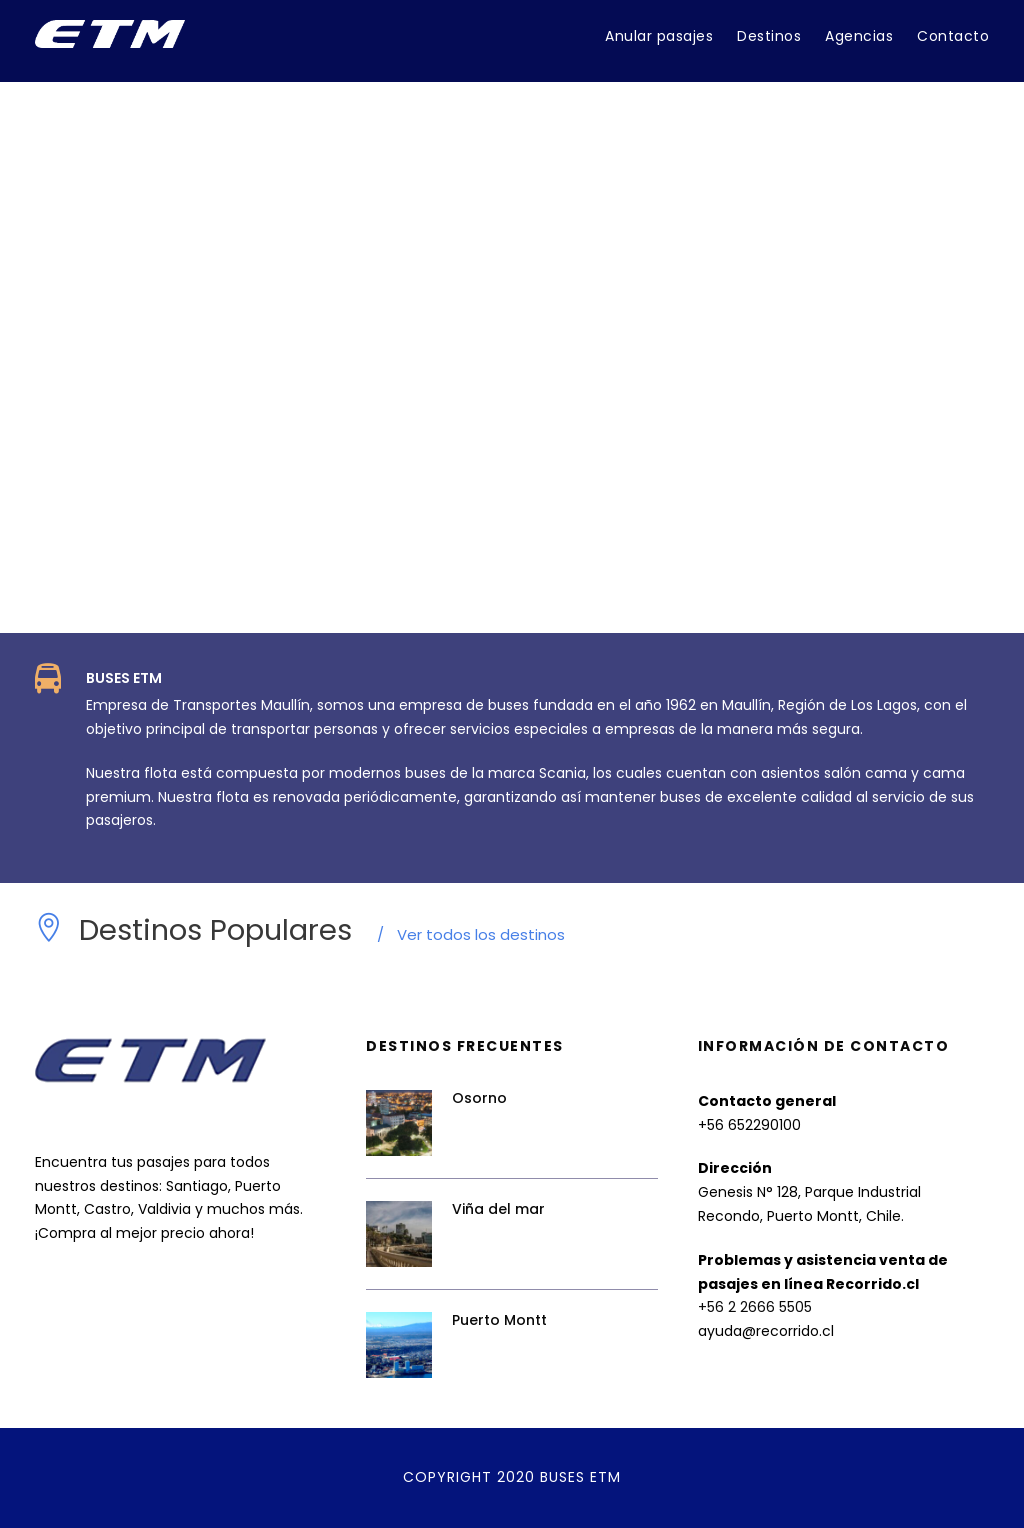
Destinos (769, 36)
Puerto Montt (499, 1320)
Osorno (479, 1098)
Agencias (859, 36)
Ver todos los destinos (471, 934)
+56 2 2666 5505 (755, 1307)
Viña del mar (498, 1209)
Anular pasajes (659, 36)
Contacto (953, 36)
